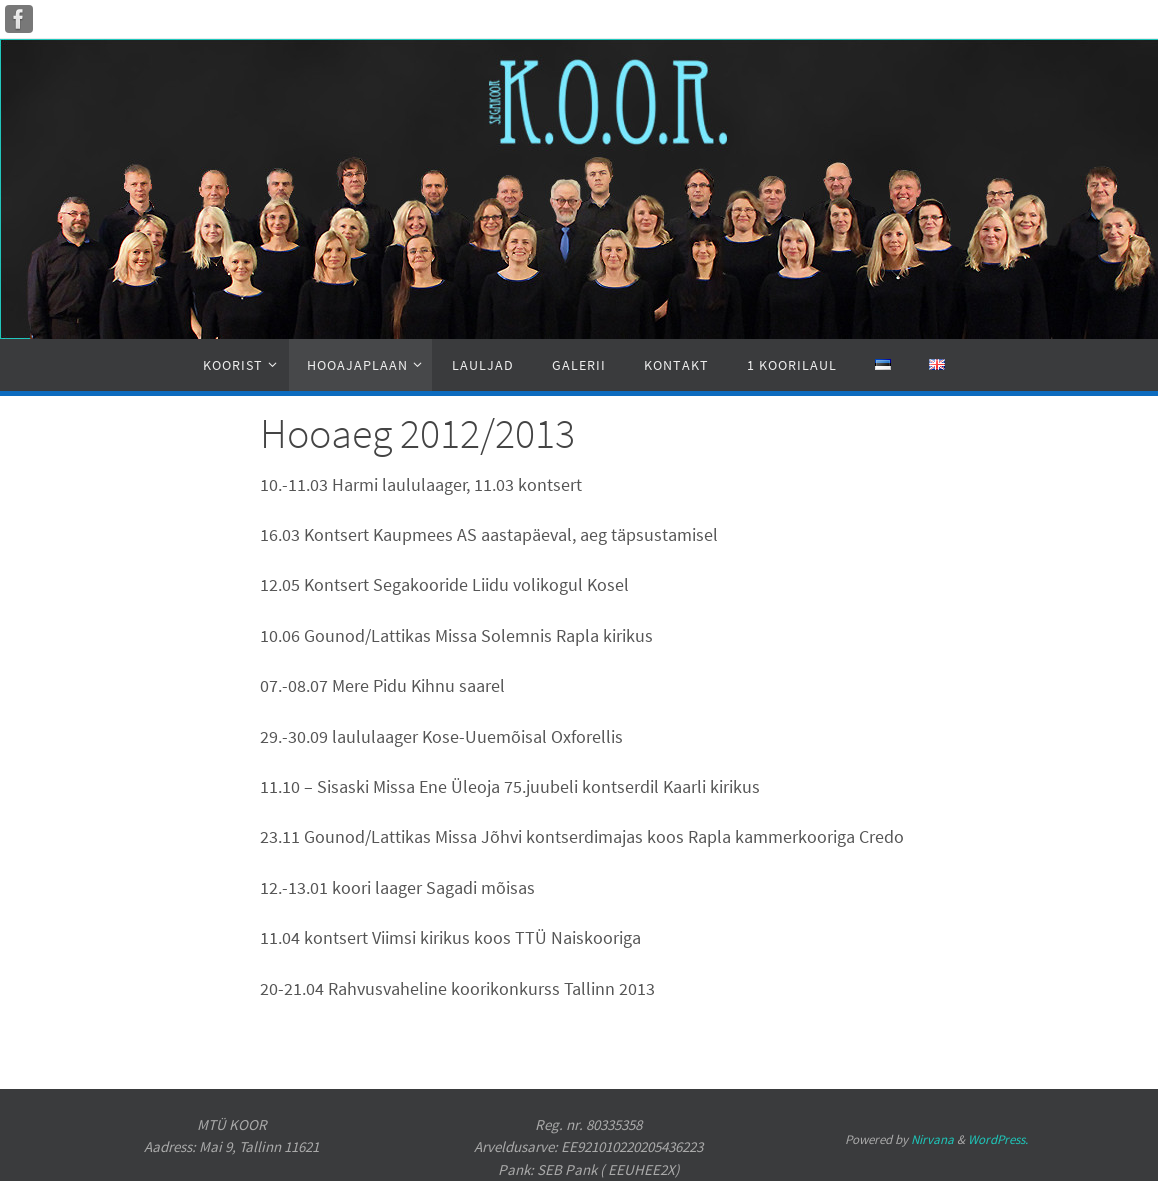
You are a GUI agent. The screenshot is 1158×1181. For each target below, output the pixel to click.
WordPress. (998, 1139)
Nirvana (932, 1139)
